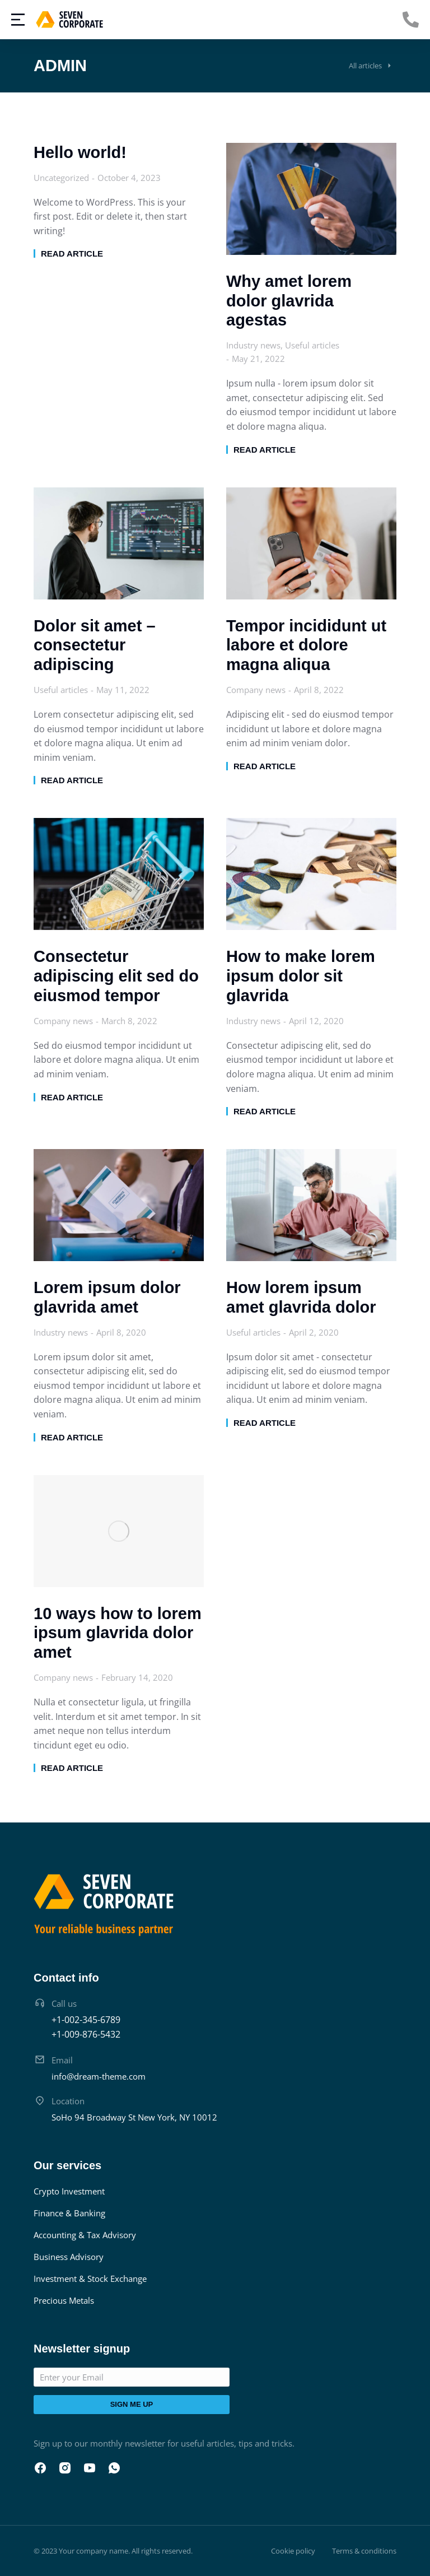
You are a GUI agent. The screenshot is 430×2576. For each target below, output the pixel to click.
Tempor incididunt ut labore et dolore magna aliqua (306, 645)
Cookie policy (293, 2551)
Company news (256, 689)
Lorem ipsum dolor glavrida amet (107, 1297)
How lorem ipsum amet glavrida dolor (301, 1297)
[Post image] (311, 199)
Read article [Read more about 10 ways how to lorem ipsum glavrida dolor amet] (72, 1768)
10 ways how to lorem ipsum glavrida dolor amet (118, 1633)
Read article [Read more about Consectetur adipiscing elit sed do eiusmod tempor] (72, 1097)
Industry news (253, 345)
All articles (365, 66)
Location (68, 2101)
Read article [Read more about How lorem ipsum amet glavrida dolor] (264, 1423)
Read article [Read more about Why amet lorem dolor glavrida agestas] (264, 449)
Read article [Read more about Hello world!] (72, 253)
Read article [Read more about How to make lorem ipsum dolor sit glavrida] (264, 1111)
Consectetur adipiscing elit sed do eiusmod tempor (116, 976)
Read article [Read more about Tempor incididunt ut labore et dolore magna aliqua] (264, 766)
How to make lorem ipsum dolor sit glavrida (300, 976)
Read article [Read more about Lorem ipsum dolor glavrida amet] (72, 1437)
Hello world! (80, 152)
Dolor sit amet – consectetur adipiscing (95, 645)
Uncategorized (61, 177)
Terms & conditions (364, 2551)
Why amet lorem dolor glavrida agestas (289, 300)
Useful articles (312, 345)
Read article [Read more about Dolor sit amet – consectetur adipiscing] (72, 780)
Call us (64, 2003)
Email (62, 2060)
